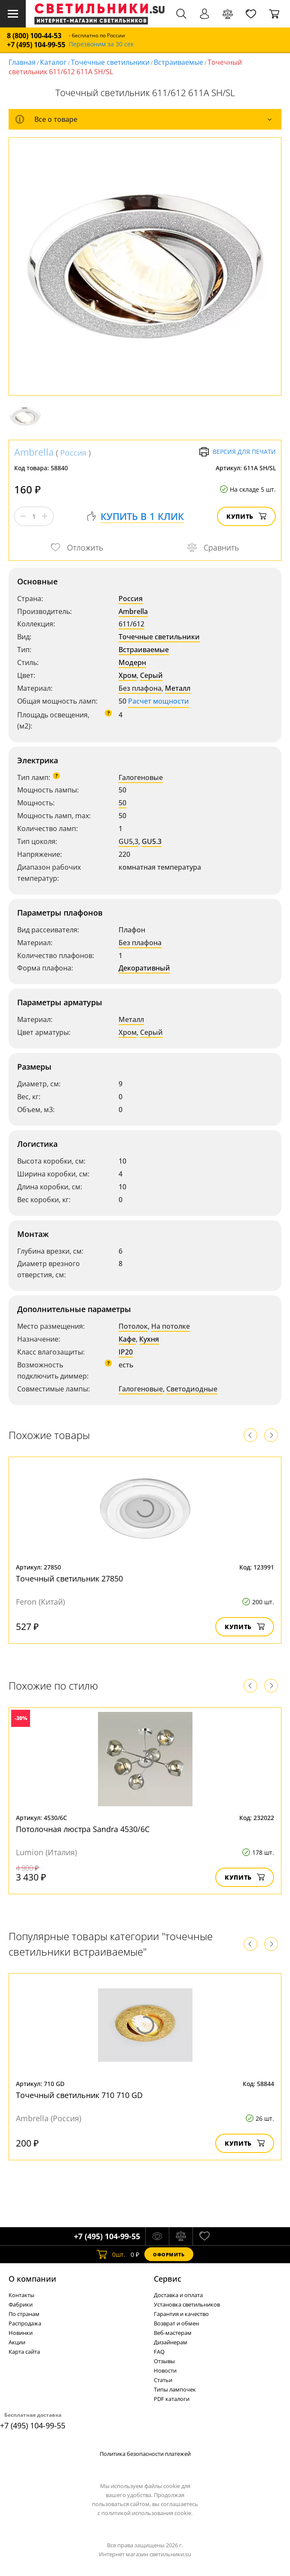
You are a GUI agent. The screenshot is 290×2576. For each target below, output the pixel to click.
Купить (246, 516)
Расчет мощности (158, 701)
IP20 (126, 1352)
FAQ (159, 2351)
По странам (24, 2314)
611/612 (131, 624)
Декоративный (144, 968)
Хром (128, 675)
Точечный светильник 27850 (69, 1578)
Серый (151, 675)
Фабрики (21, 2304)
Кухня (149, 1339)
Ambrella (34, 451)
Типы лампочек (175, 2389)
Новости (165, 2370)
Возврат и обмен (176, 2323)
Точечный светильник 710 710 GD (79, 2095)
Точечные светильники (110, 62)
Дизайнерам (170, 2342)
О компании (32, 2279)
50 (122, 802)
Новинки (21, 2333)
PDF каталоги (171, 2399)
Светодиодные (191, 1389)
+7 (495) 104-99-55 (36, 44)
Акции (17, 2342)
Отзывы (164, 2361)
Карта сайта (24, 2351)
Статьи (163, 2380)
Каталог (53, 62)
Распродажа (25, 2323)
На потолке (170, 1326)
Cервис (167, 2279)
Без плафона (140, 688)
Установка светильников (187, 2304)
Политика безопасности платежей (145, 2454)
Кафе (127, 1339)
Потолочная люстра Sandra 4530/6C (83, 1829)
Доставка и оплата (178, 2295)
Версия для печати (237, 452)
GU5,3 (128, 841)
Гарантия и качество (181, 2314)
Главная (22, 62)
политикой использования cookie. (146, 2513)
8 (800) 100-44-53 (34, 35)
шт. (111, 2254)
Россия (73, 452)
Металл (177, 688)
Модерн (132, 662)
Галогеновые (141, 777)
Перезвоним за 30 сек (101, 44)
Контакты (21, 2295)
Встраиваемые (178, 62)
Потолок (133, 1326)
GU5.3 (152, 841)
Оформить (169, 2254)
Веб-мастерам (173, 2333)
